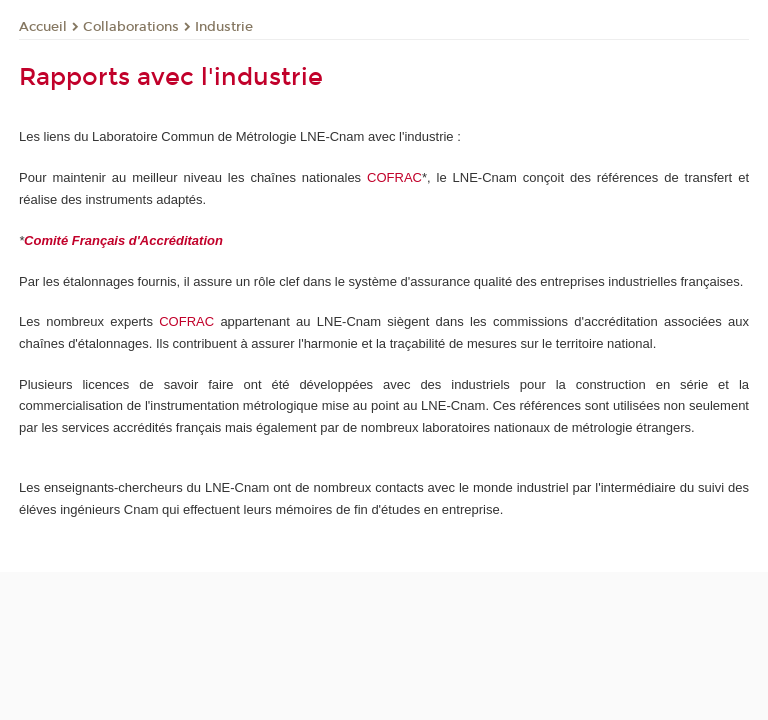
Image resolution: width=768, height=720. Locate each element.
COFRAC (394, 177)
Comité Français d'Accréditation (123, 240)
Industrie (224, 27)
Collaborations (131, 27)
